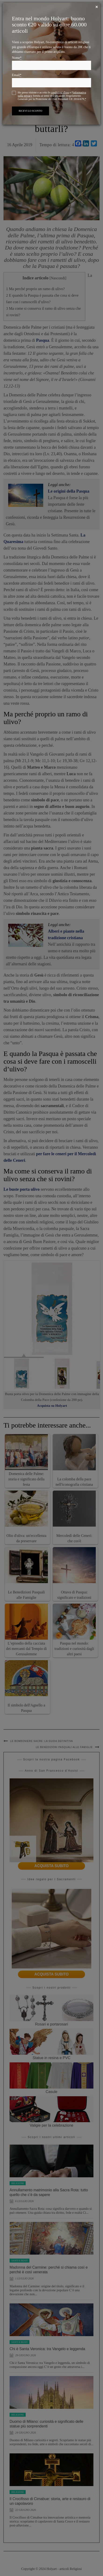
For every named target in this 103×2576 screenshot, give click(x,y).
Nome (16, 58)
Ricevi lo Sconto (30, 110)
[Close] (96, 6)
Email (16, 75)
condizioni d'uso (60, 92)
